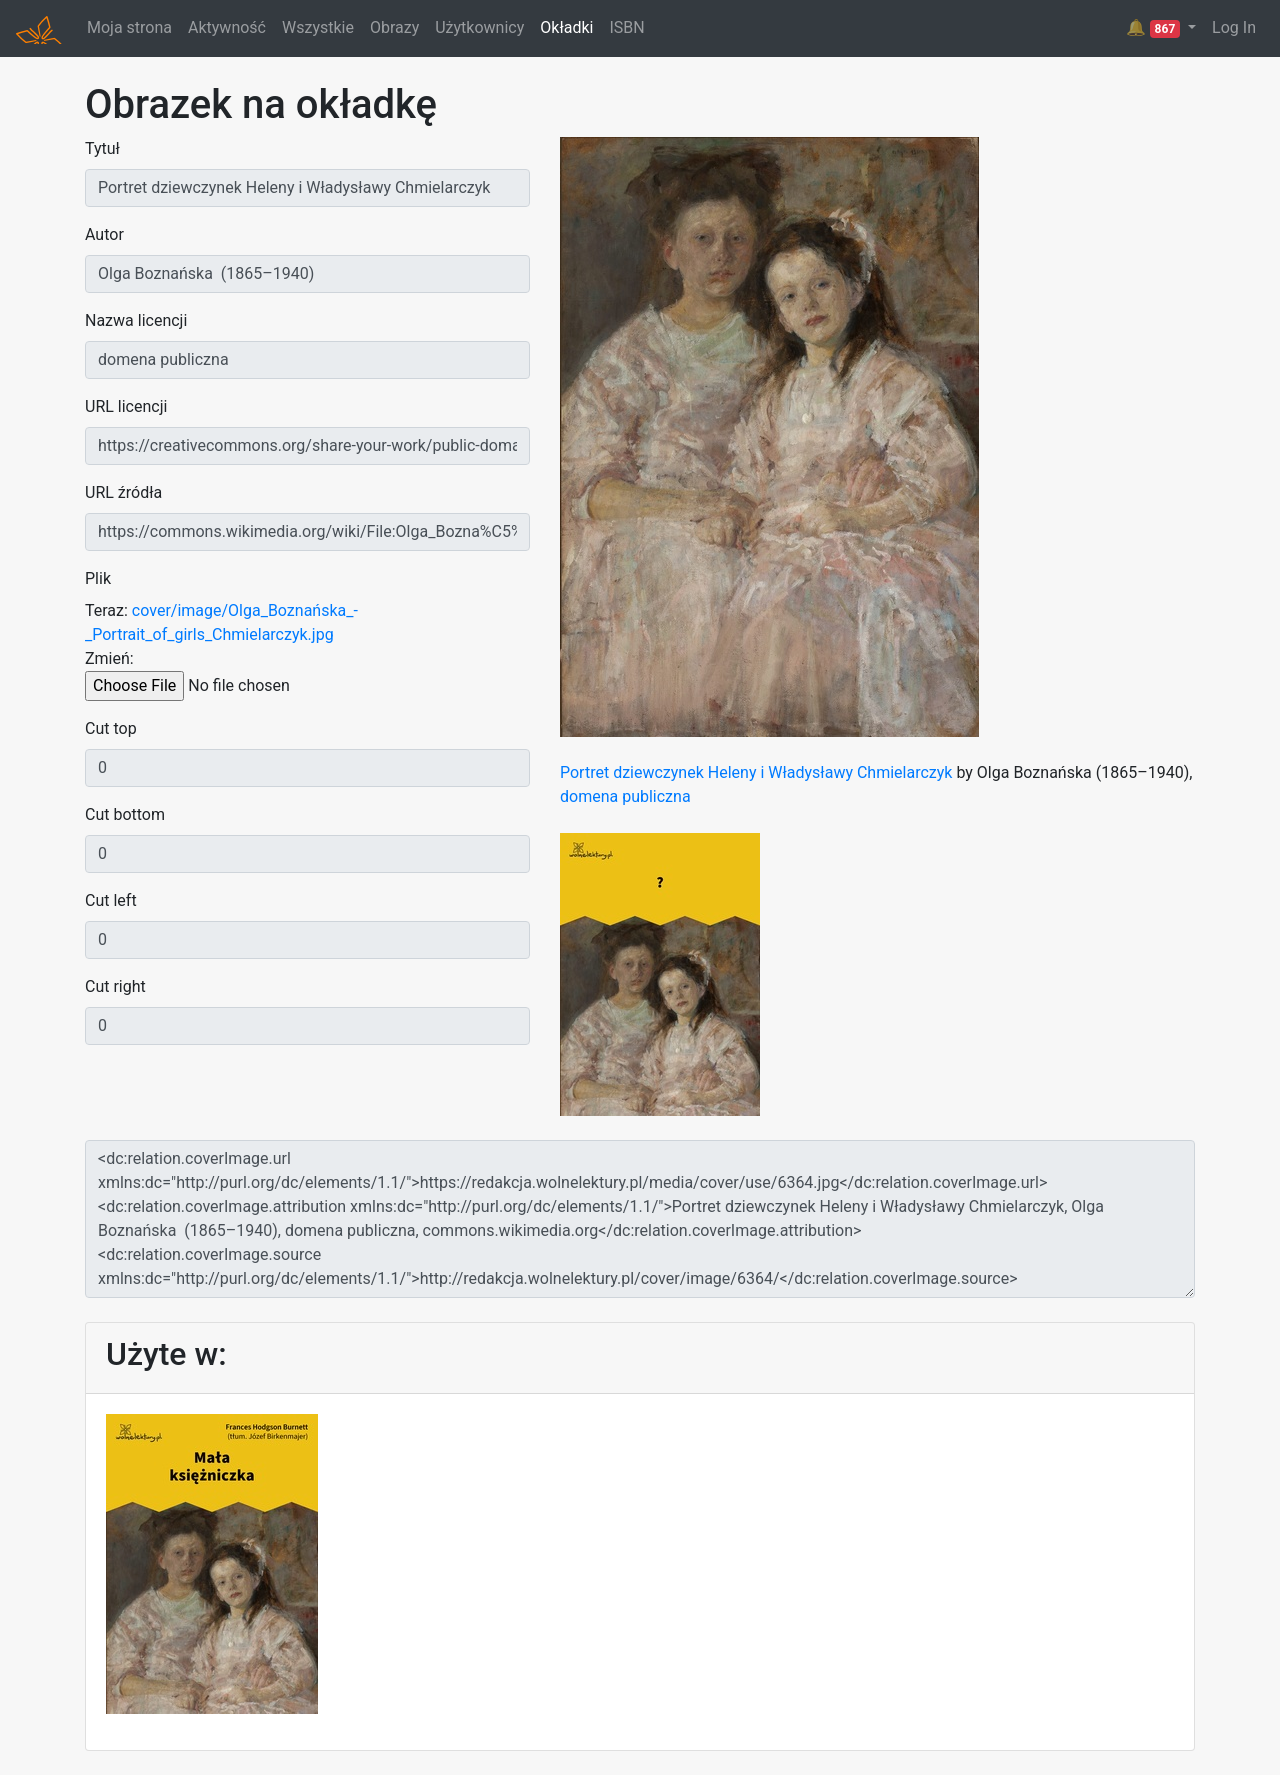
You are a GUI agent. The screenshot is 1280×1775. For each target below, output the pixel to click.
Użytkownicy (479, 27)
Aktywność (227, 27)
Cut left (111, 900)
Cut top (111, 728)
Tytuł (102, 148)
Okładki (566, 27)
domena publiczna (625, 796)
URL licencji (126, 406)
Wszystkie (318, 27)
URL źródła (123, 492)
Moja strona (129, 27)
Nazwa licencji (136, 320)
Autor (104, 234)
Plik (98, 578)
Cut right (115, 986)
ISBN (626, 27)
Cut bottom (125, 814)
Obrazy (394, 27)
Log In (1234, 27)
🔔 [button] (1155, 28)
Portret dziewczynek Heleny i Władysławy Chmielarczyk (756, 772)
